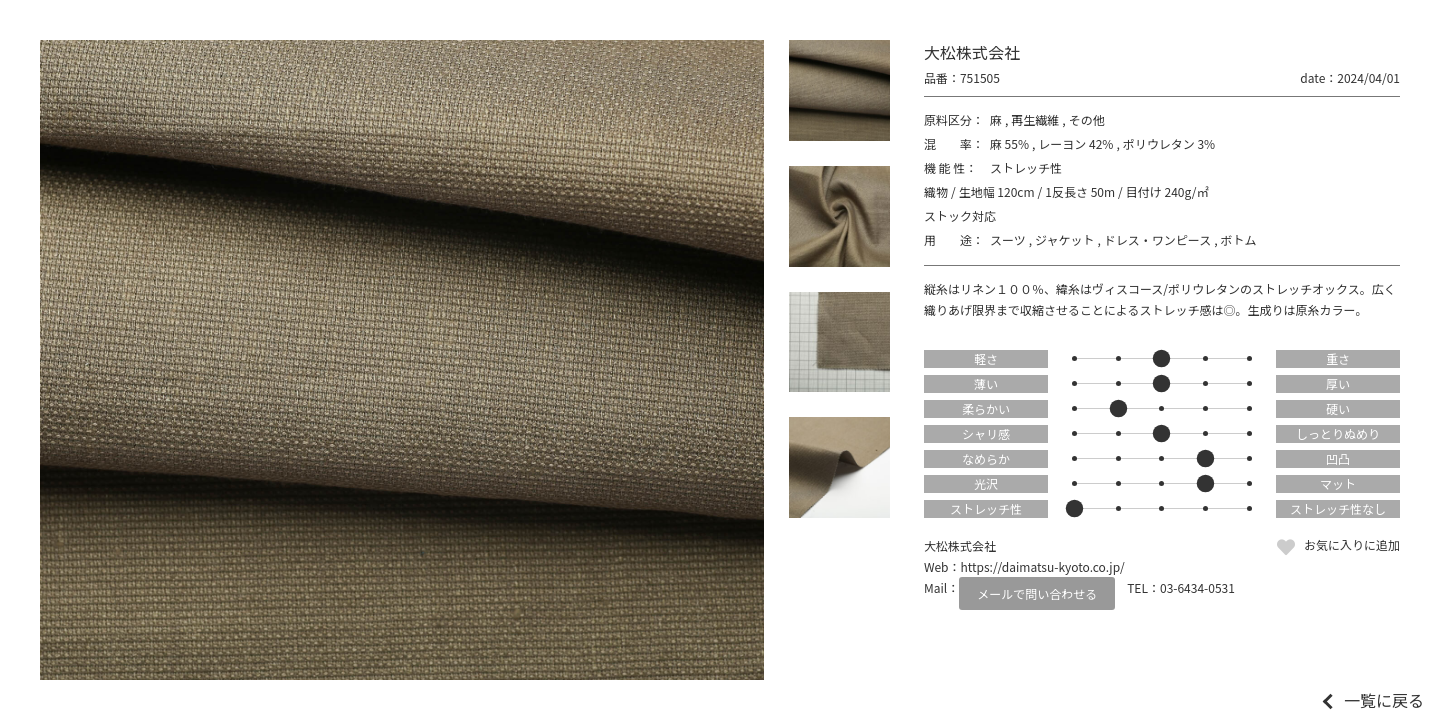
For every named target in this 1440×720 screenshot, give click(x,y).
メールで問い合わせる (1037, 593)
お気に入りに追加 (1352, 544)
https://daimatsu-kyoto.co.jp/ (1043, 566)
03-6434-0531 (1197, 587)
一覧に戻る (1384, 700)
